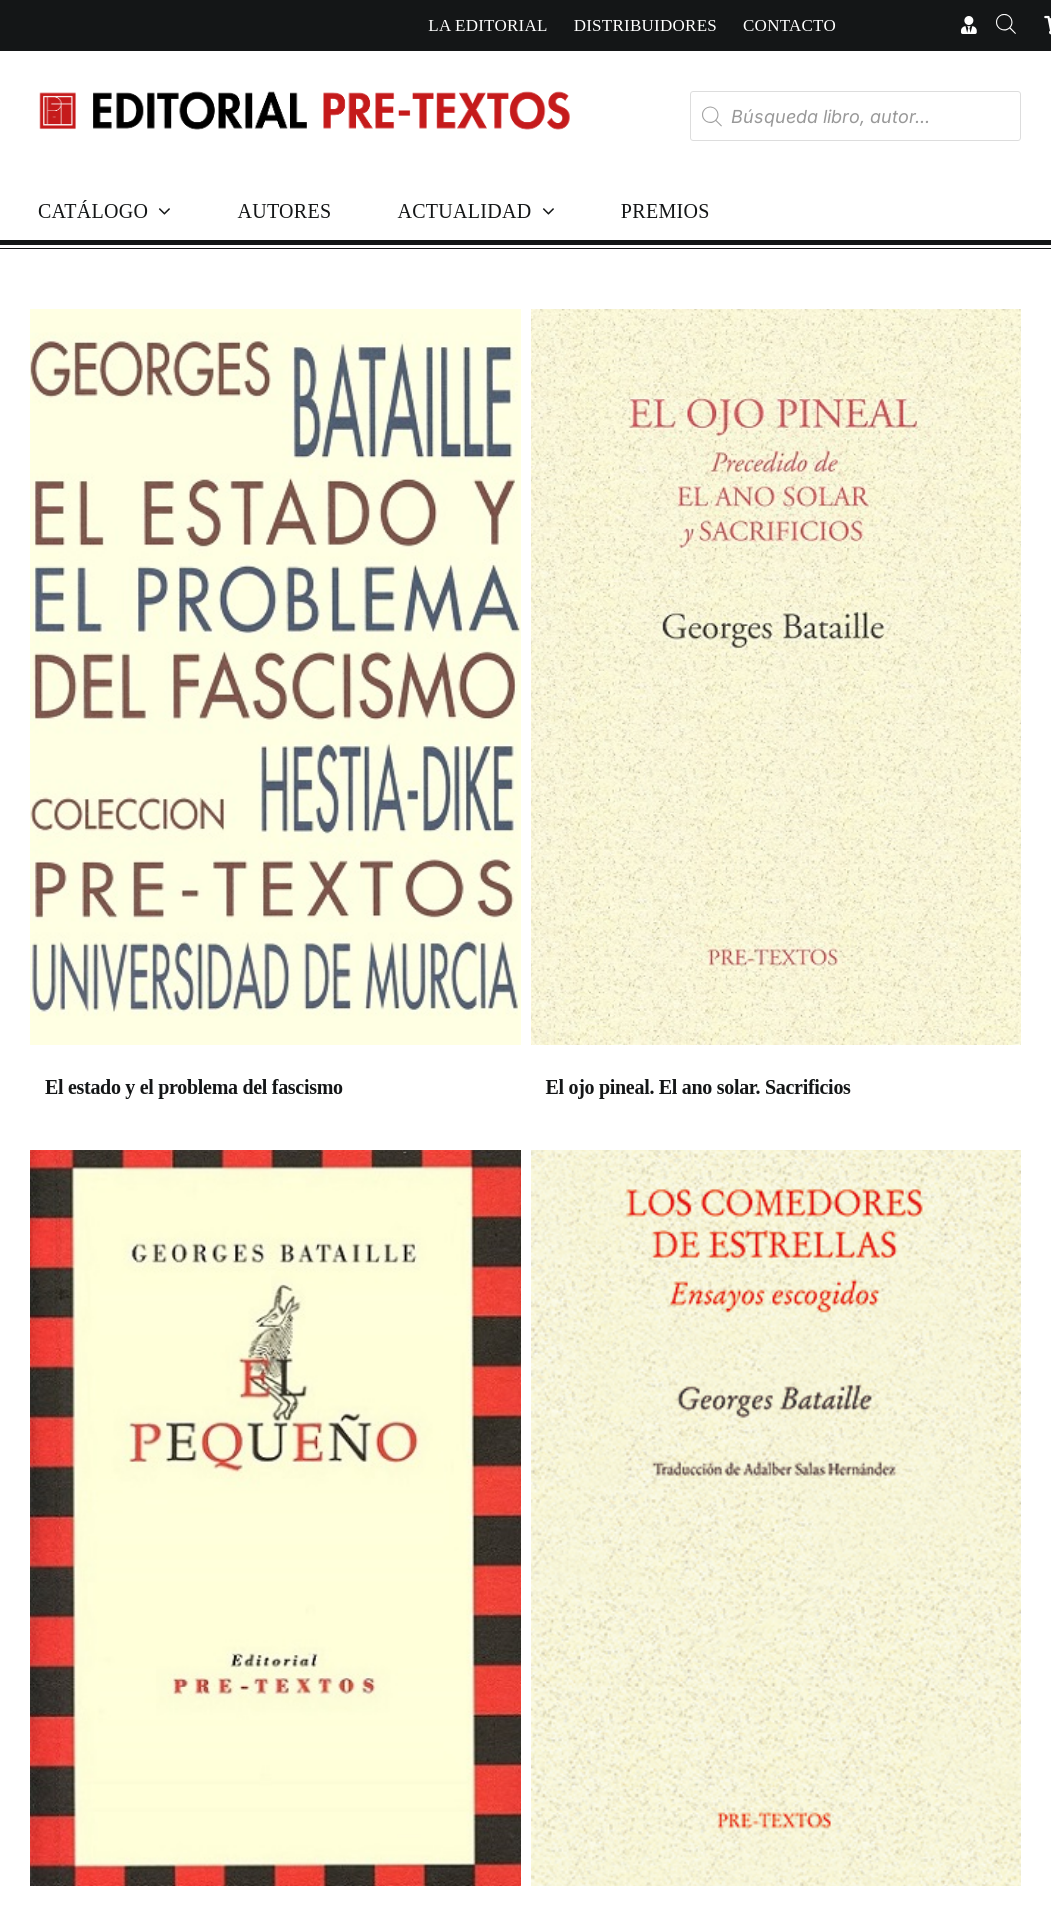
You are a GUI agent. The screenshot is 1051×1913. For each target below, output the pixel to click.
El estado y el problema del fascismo (194, 1087)
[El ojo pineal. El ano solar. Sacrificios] (776, 682)
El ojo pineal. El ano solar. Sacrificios (698, 1087)
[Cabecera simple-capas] (303, 78)
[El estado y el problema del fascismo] (275, 682)
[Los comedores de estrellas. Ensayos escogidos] (776, 1523)
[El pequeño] (275, 1523)
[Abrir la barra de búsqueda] (1006, 25)
